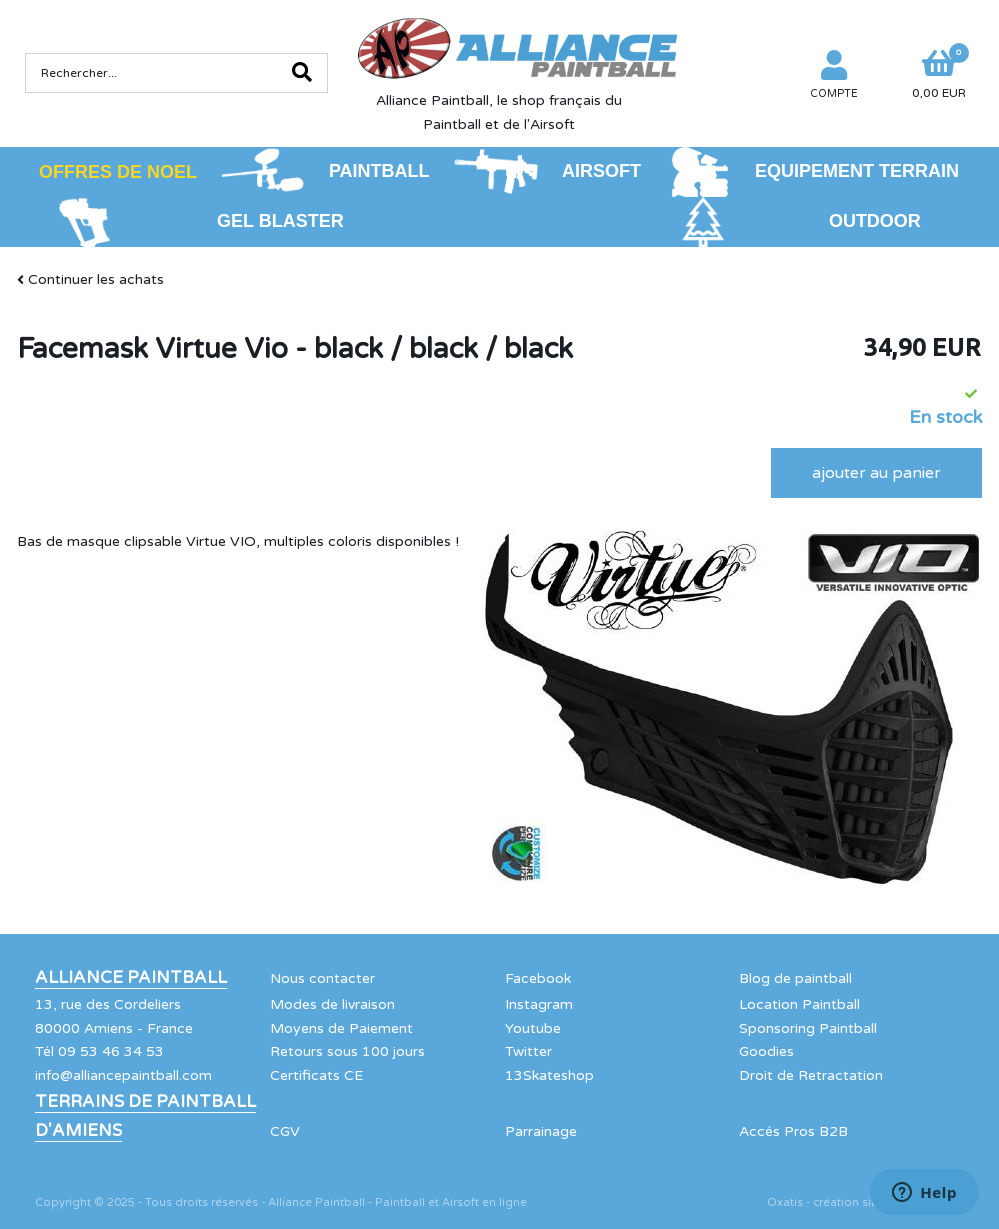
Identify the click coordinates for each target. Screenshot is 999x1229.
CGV (285, 1131)
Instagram (539, 1004)
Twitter (528, 1051)
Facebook (538, 978)
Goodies (766, 1051)
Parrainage (541, 1131)
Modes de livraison (332, 1004)
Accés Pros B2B (793, 1131)
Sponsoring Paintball (808, 1028)
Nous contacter (322, 978)
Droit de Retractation (811, 1075)
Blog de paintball (795, 978)
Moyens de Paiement (341, 1028)
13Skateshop (549, 1075)
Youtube (533, 1028)
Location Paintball (799, 1004)
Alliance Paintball (131, 978)
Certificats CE (316, 1075)
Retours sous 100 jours (347, 1051)
